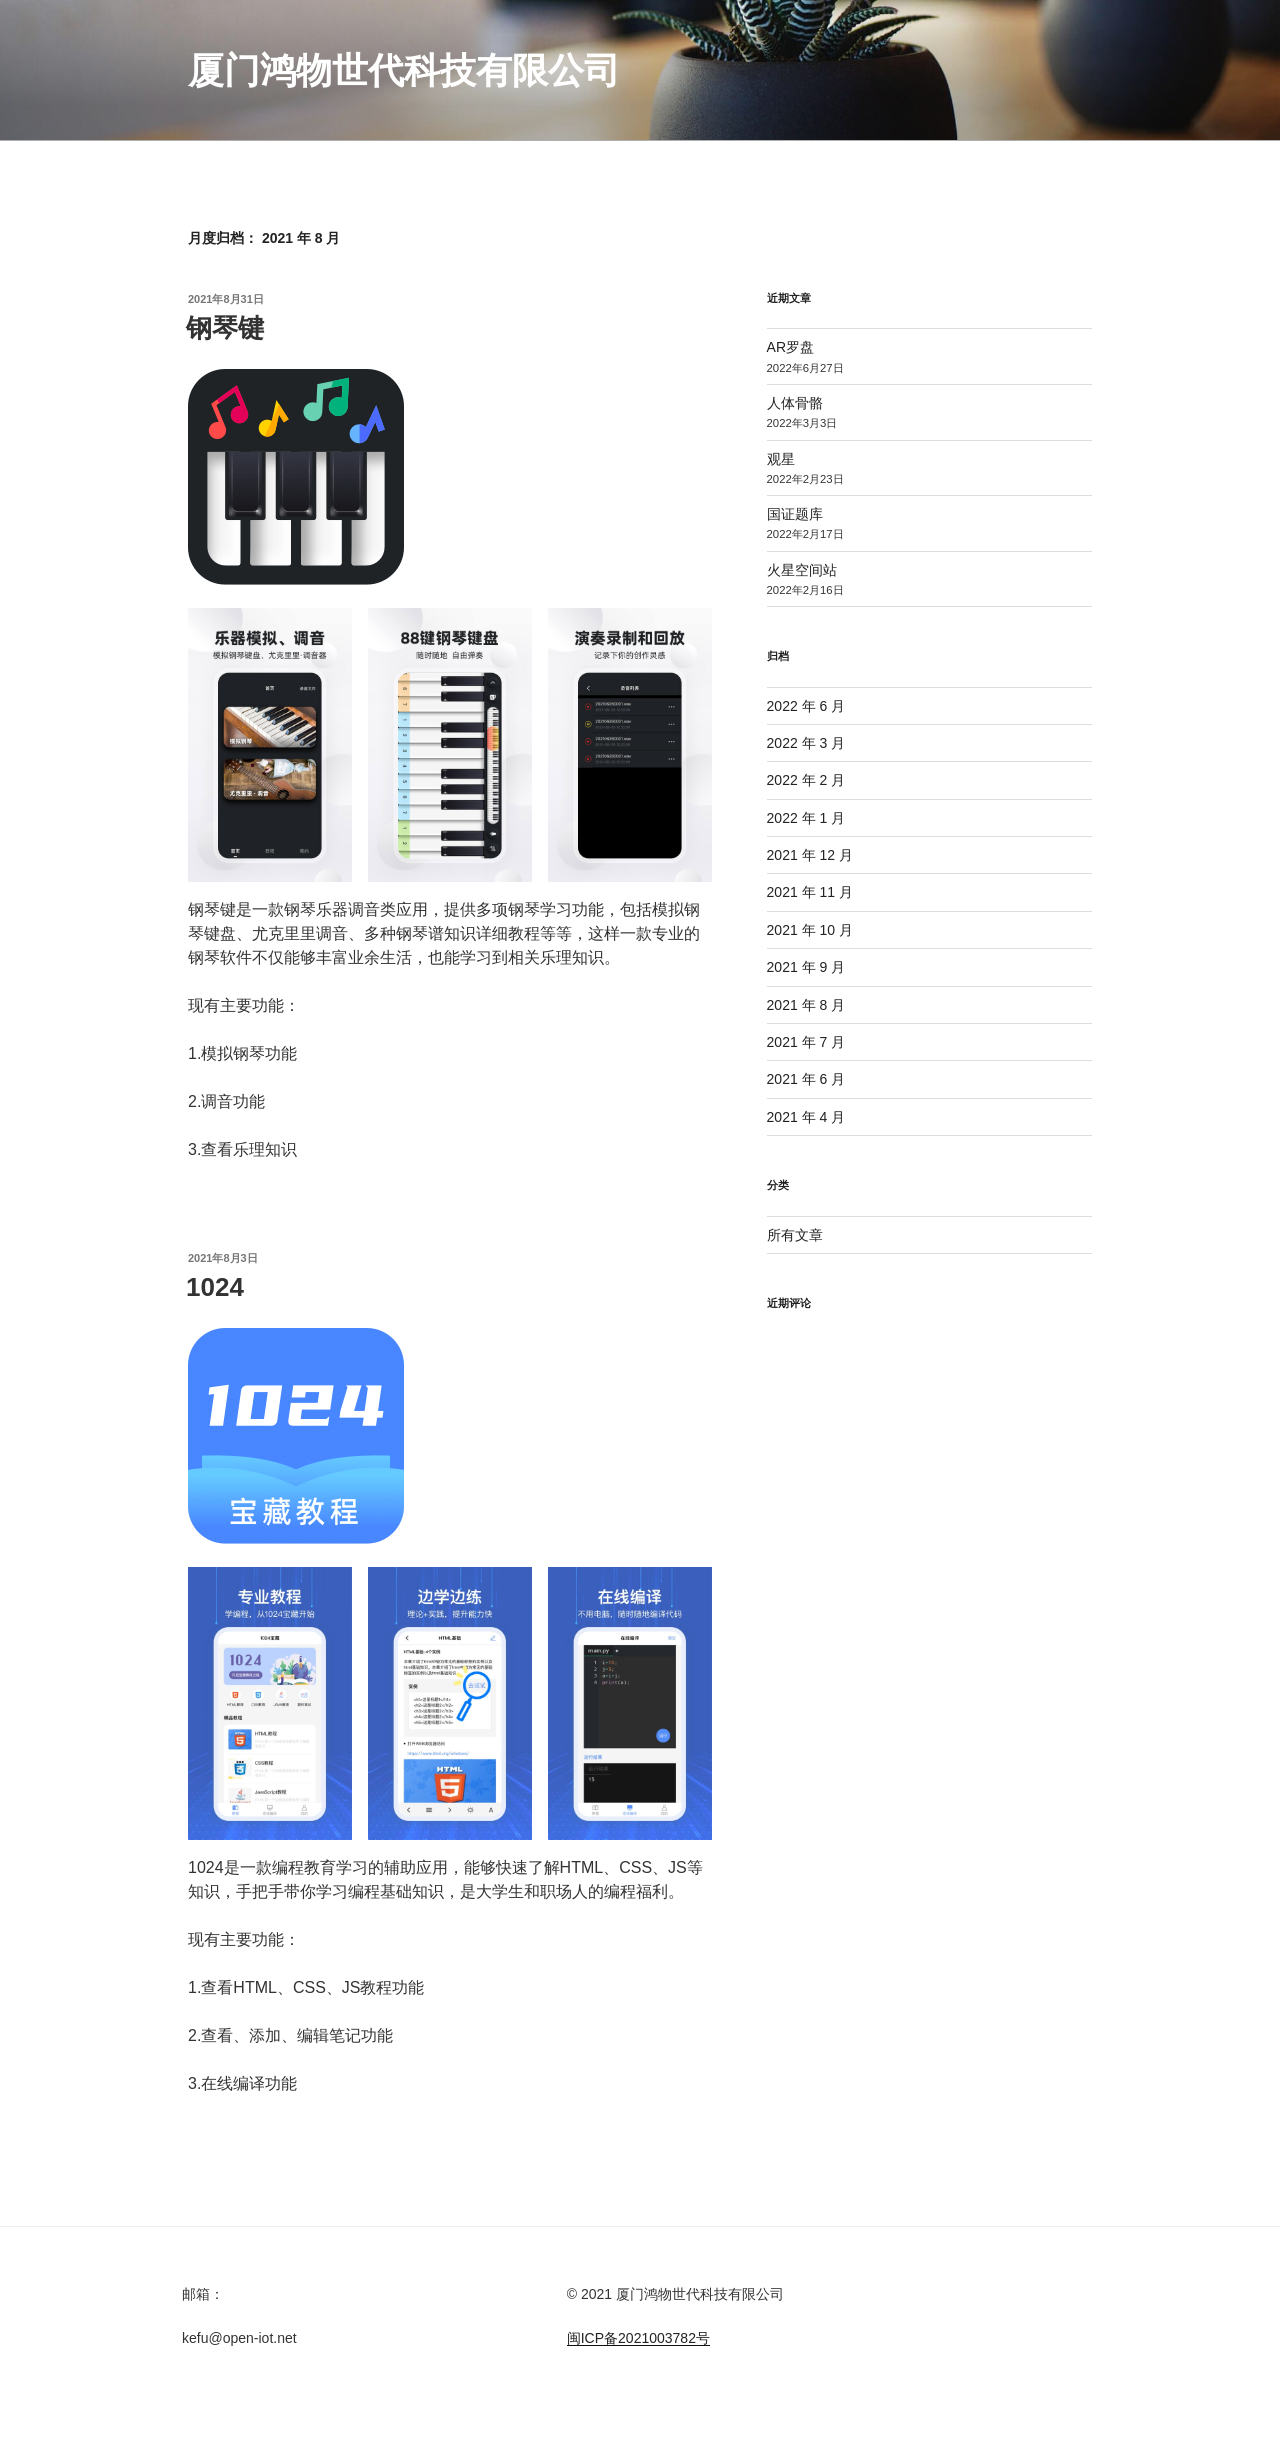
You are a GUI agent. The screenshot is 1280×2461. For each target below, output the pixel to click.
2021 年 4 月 (806, 1117)
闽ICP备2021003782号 (638, 2338)
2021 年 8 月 (806, 1005)
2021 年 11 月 (810, 892)
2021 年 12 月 (810, 855)
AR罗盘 (790, 347)
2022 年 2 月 (806, 780)
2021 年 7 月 (806, 1042)
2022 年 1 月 (806, 818)
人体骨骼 (795, 403)
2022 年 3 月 (806, 743)
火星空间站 (802, 570)
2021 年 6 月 (806, 1079)
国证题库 (795, 514)
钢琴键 (225, 328)
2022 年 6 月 (806, 706)
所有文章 (795, 1235)
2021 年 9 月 (806, 967)
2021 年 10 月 (810, 930)
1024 (215, 1287)
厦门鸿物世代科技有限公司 (404, 70)
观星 (781, 459)
